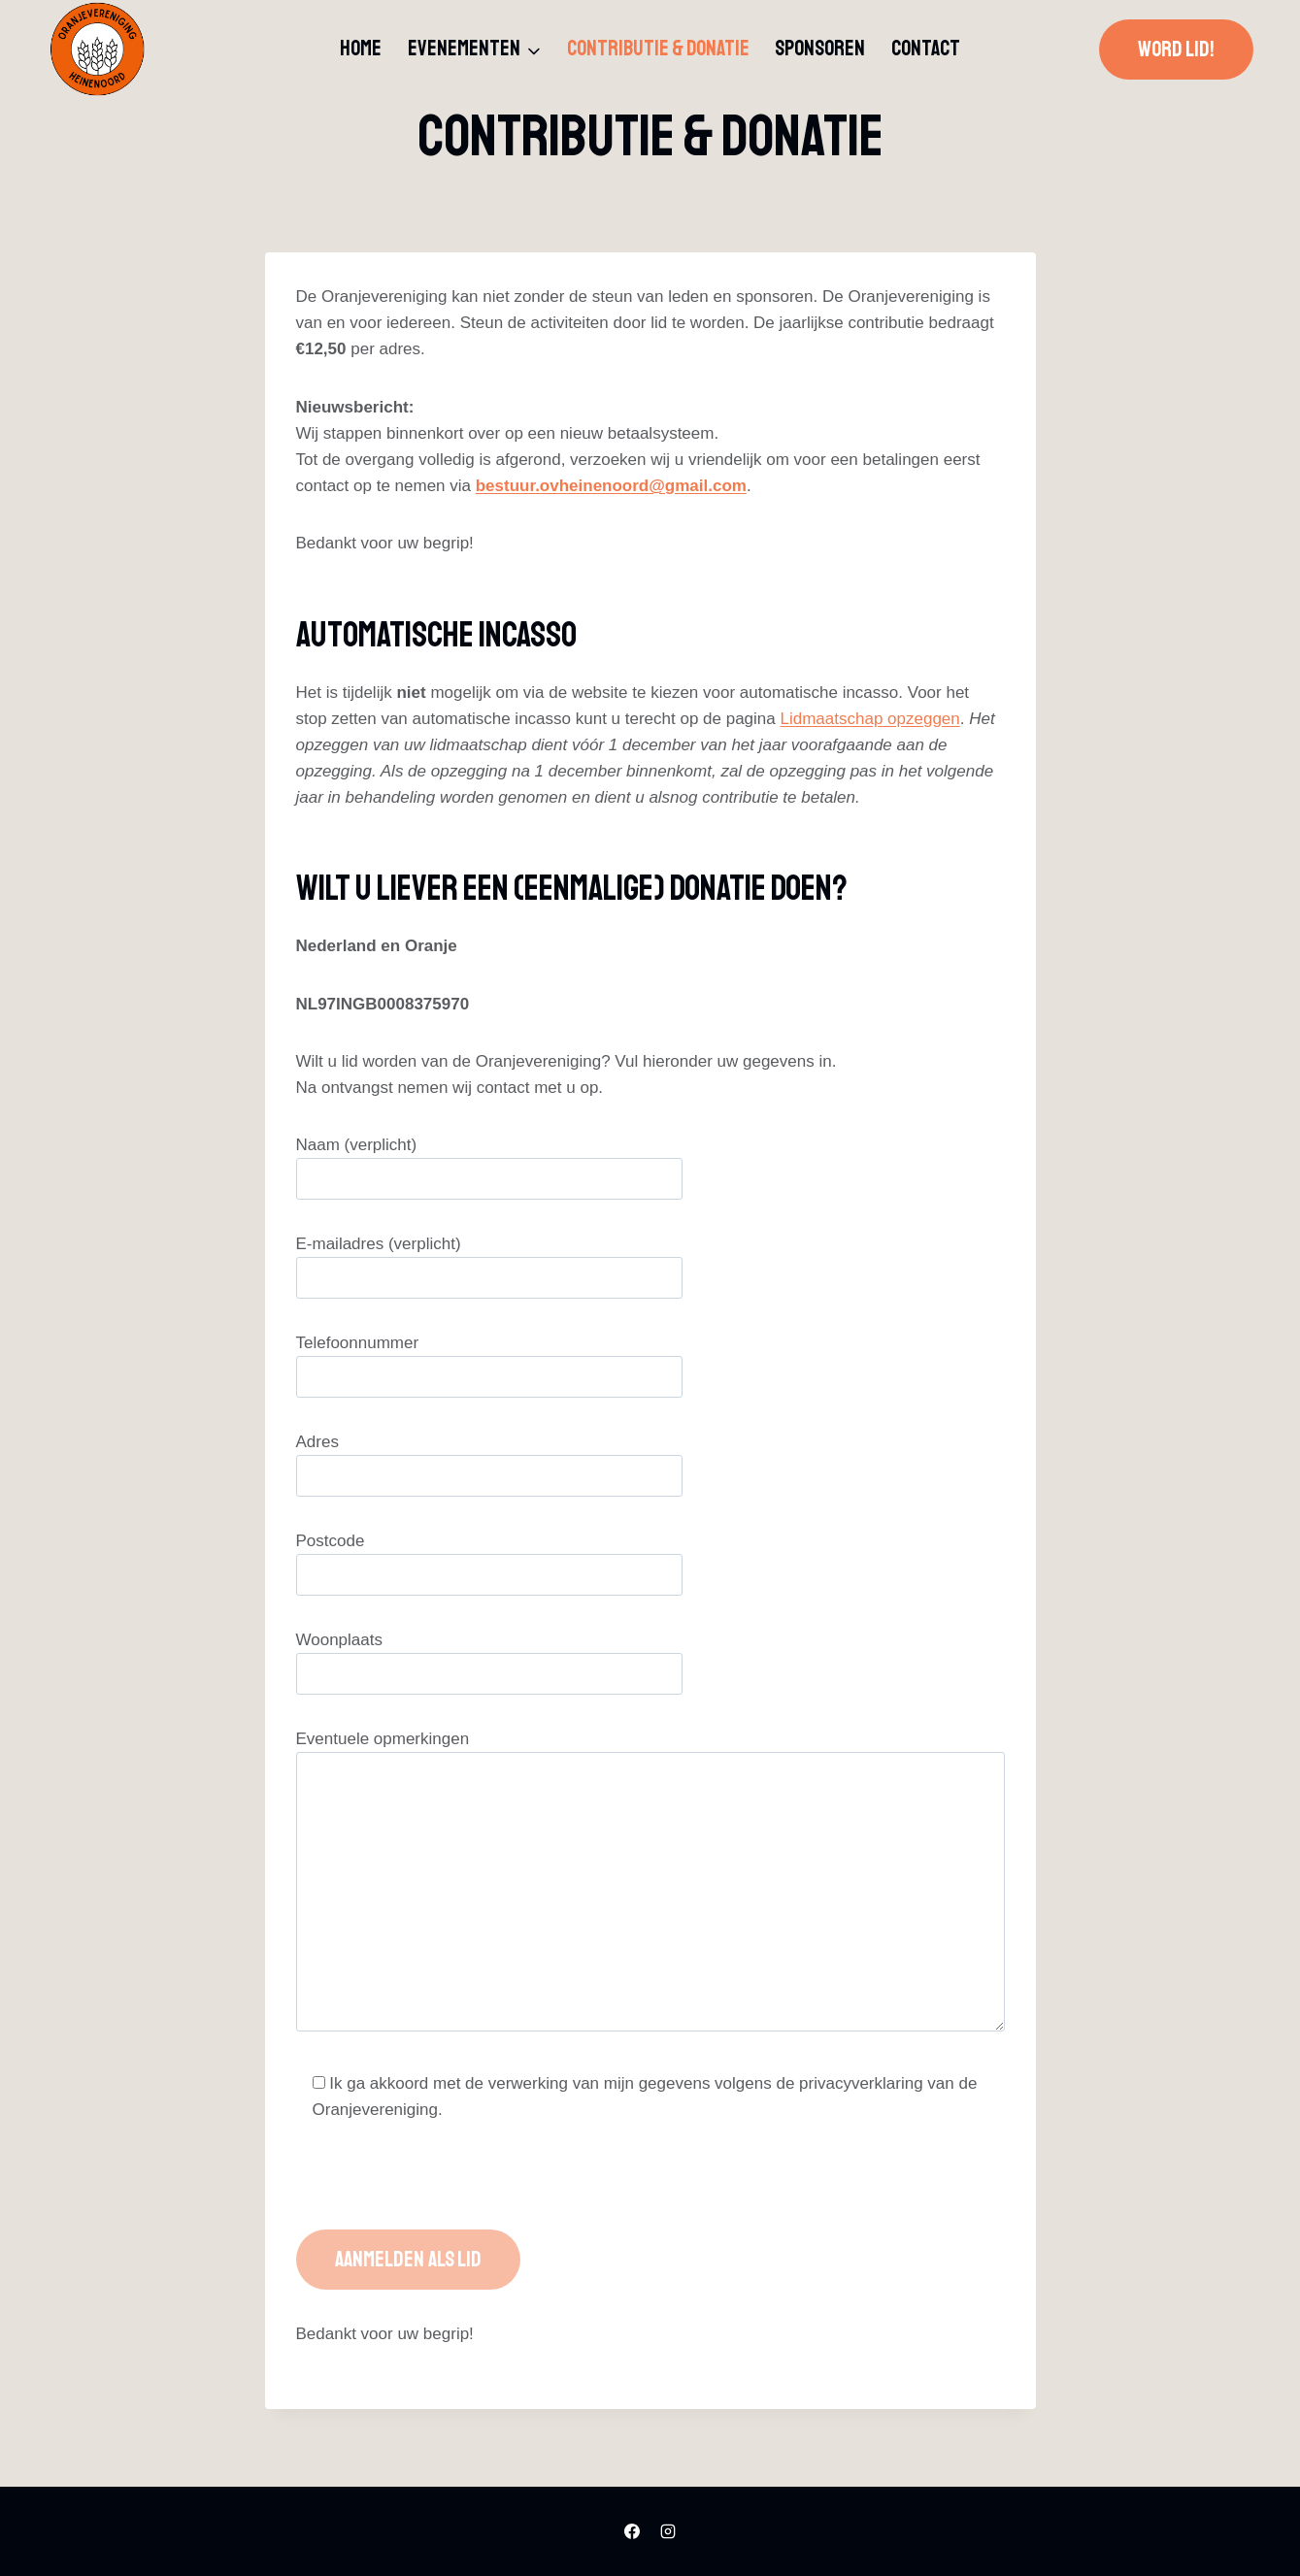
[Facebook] (632, 2531)
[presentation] (443, 2191)
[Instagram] (667, 2531)
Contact (925, 48)
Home (361, 48)
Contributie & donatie (658, 48)
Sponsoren (820, 48)
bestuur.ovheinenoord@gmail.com (611, 486)
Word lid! (1176, 49)
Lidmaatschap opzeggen (870, 719)
